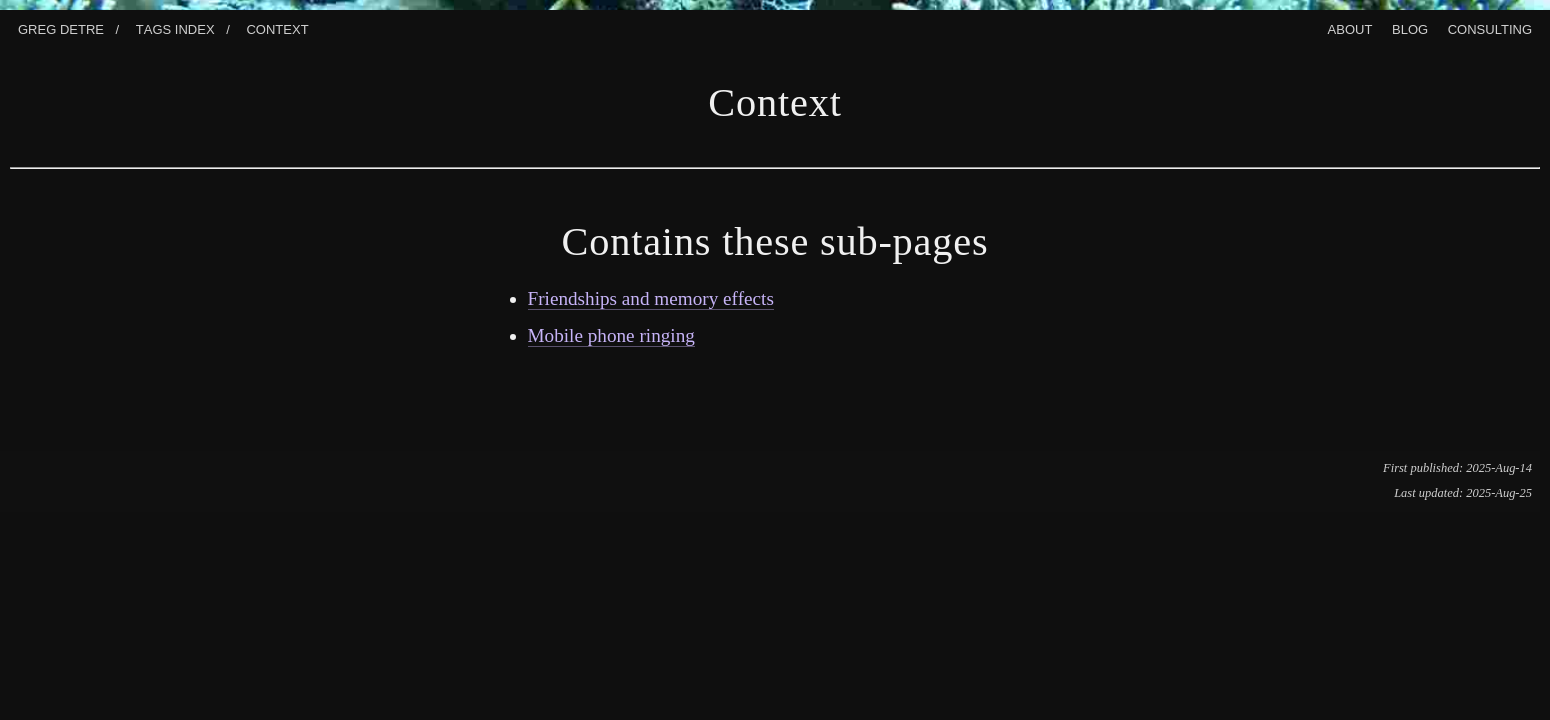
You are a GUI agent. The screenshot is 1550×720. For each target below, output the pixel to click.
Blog (1410, 27)
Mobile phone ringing (611, 335)
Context (277, 27)
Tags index (175, 27)
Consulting (1490, 27)
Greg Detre (61, 27)
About (1350, 27)
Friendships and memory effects (651, 298)
